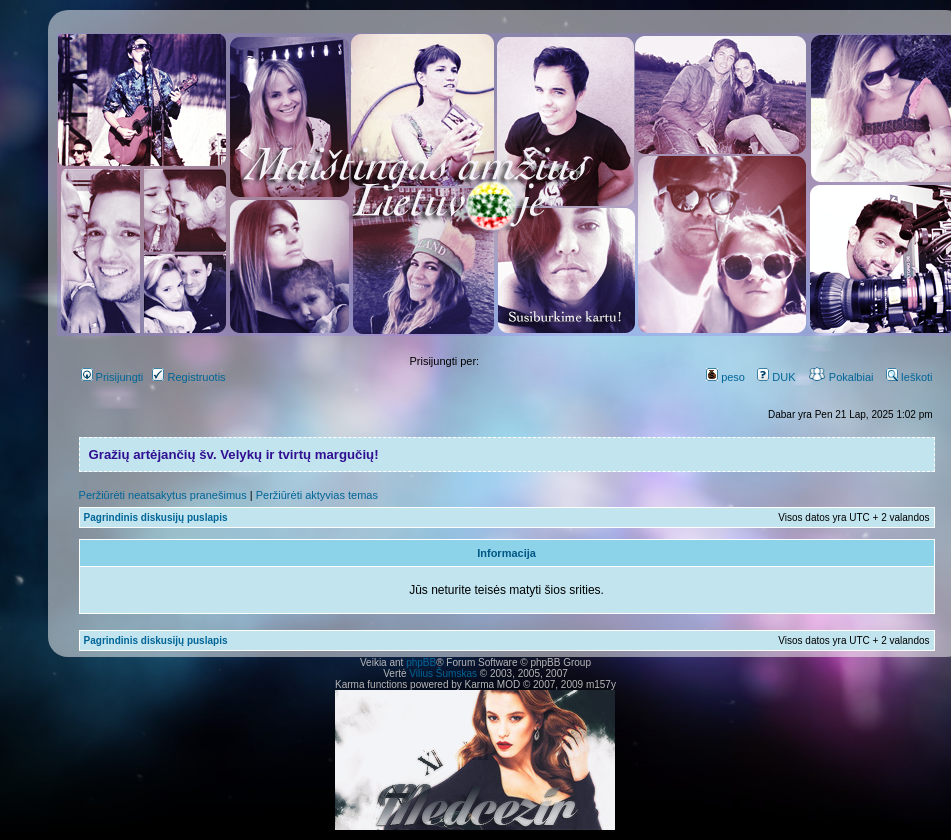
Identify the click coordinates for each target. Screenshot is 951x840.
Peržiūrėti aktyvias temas (317, 495)
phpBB (421, 662)
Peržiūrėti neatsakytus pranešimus (163, 495)
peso (725, 377)
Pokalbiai (841, 377)
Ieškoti (909, 377)
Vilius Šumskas (443, 673)
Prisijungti (112, 377)
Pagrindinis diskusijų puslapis (156, 517)
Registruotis (188, 377)
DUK (776, 377)
